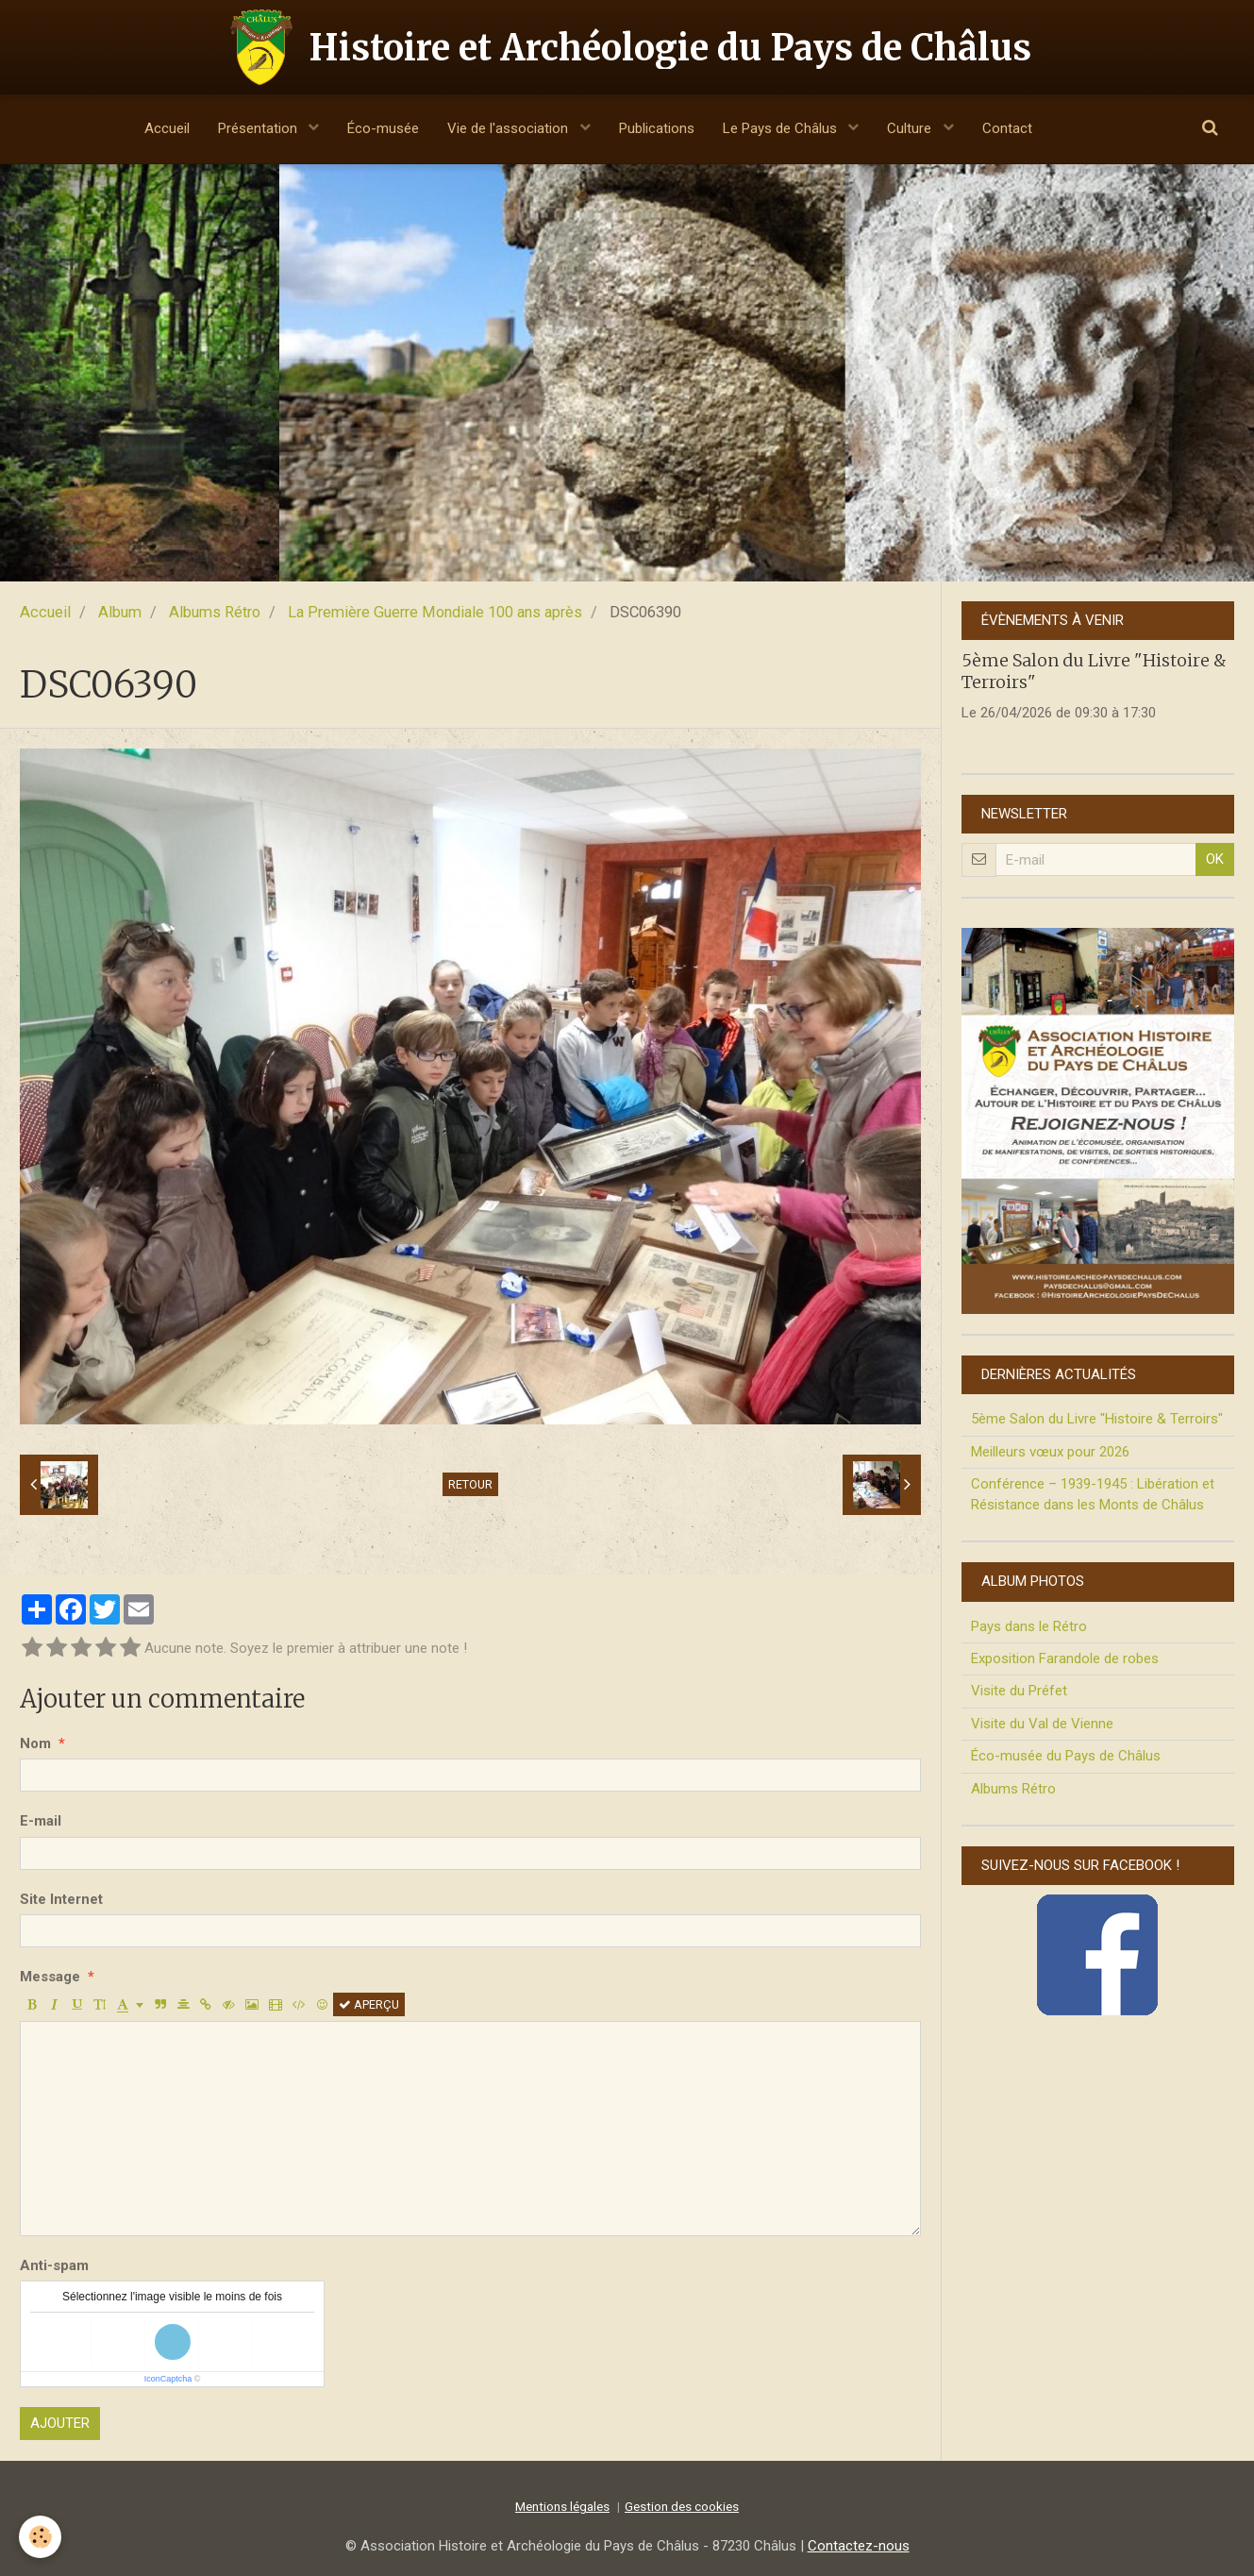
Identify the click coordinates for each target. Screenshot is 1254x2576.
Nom (35, 1743)
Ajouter (60, 2423)
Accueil (167, 128)
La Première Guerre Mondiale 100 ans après (435, 612)
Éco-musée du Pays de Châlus (1066, 1755)
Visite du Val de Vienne (1042, 1723)
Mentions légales (562, 2506)
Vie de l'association (509, 128)
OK (1215, 858)
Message (50, 1976)
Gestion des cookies (682, 2506)
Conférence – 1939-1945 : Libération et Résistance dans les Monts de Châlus (1092, 1493)
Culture (911, 128)
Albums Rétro (214, 612)
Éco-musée (383, 128)
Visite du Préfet (1019, 1690)
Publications (656, 128)
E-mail (40, 1820)
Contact (1007, 128)
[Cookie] (40, 2537)
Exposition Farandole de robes (1065, 1658)
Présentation (259, 128)
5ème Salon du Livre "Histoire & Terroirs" (1097, 1418)
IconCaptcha (168, 2378)
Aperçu (369, 2004)
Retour (470, 1484)
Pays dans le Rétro (1029, 1626)
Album (120, 612)
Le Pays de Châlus (782, 128)
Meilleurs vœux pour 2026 (1050, 1451)
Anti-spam (54, 2265)
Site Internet (61, 1899)
